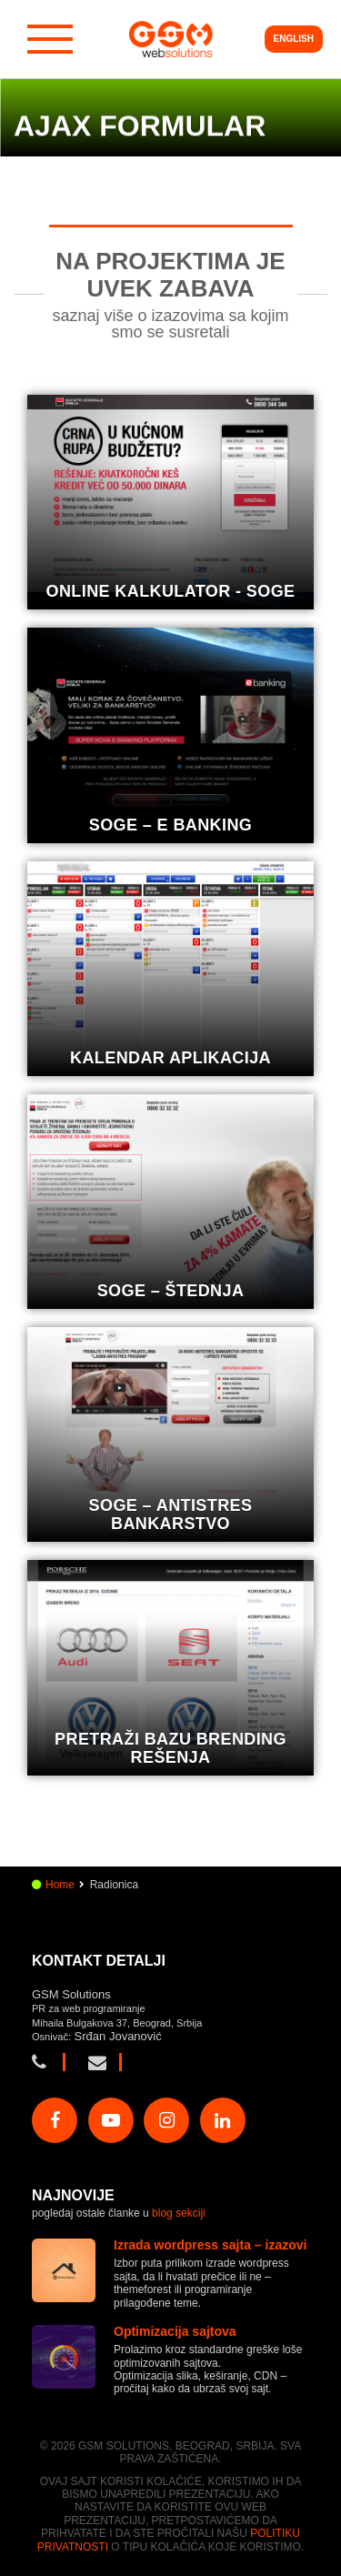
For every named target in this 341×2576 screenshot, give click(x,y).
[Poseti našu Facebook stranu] (54, 2120)
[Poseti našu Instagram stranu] (166, 2120)
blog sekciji (179, 2213)
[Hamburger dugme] (50, 39)
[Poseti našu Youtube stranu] (111, 2120)
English (294, 39)
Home (60, 1884)
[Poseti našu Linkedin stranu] (223, 2120)
